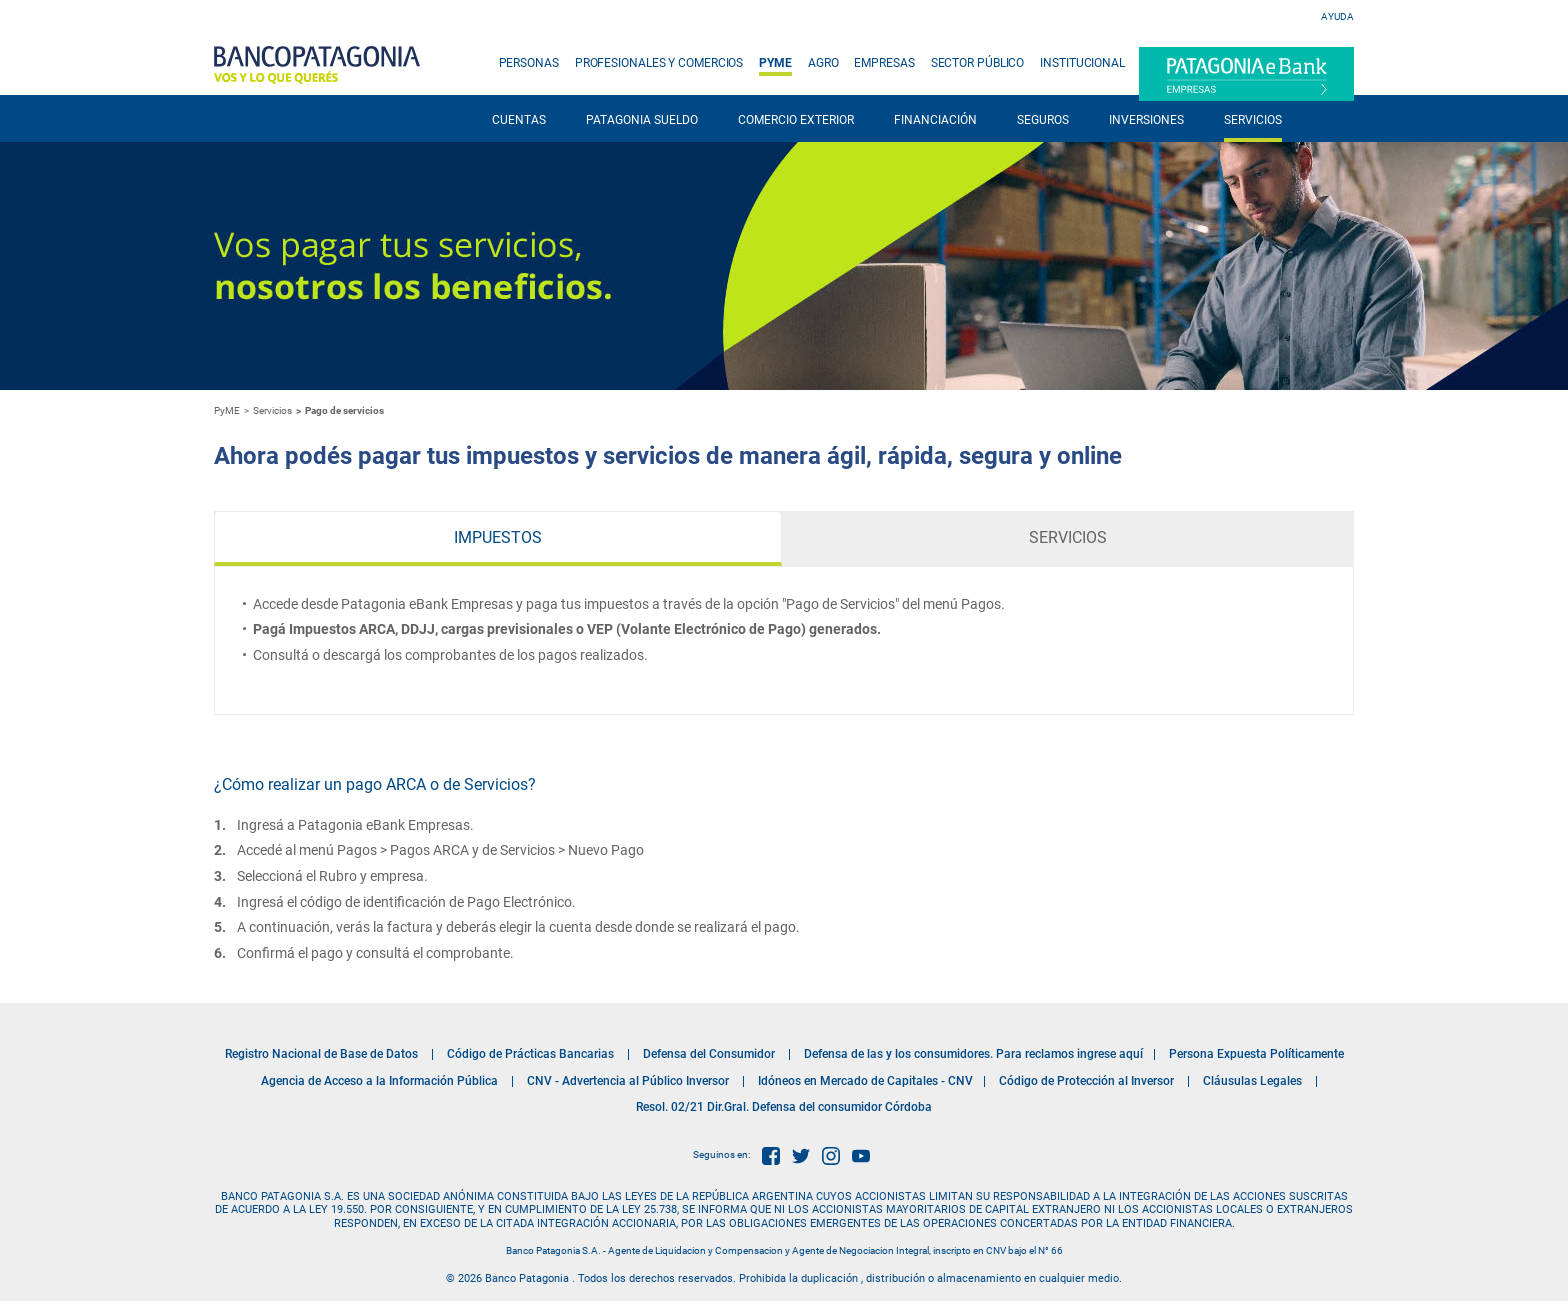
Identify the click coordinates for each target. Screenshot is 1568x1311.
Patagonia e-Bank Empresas (1246, 74)
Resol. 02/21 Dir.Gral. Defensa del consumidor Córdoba (784, 1107)
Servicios (1068, 537)
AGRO (823, 63)
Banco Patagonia (317, 65)
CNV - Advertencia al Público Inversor (628, 1081)
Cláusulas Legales (1252, 1081)
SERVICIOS (1253, 120)
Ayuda (1337, 16)
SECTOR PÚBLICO (978, 63)
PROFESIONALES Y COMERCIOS (659, 63)
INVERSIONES (1146, 120)
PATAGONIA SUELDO (642, 120)
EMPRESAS (884, 63)
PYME (775, 63)
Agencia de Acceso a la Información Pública (379, 1081)
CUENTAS (519, 120)
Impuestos (498, 537)
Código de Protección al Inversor (1086, 1081)
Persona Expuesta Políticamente (1256, 1054)
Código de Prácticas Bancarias (530, 1054)
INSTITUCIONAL (1082, 63)
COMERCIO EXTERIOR (796, 120)
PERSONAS (529, 63)
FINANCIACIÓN (935, 120)
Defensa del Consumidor (709, 1054)
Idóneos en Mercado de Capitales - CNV (865, 1081)
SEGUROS (1043, 120)
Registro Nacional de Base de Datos (321, 1054)
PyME (227, 410)
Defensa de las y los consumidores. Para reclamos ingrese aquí (973, 1054)
